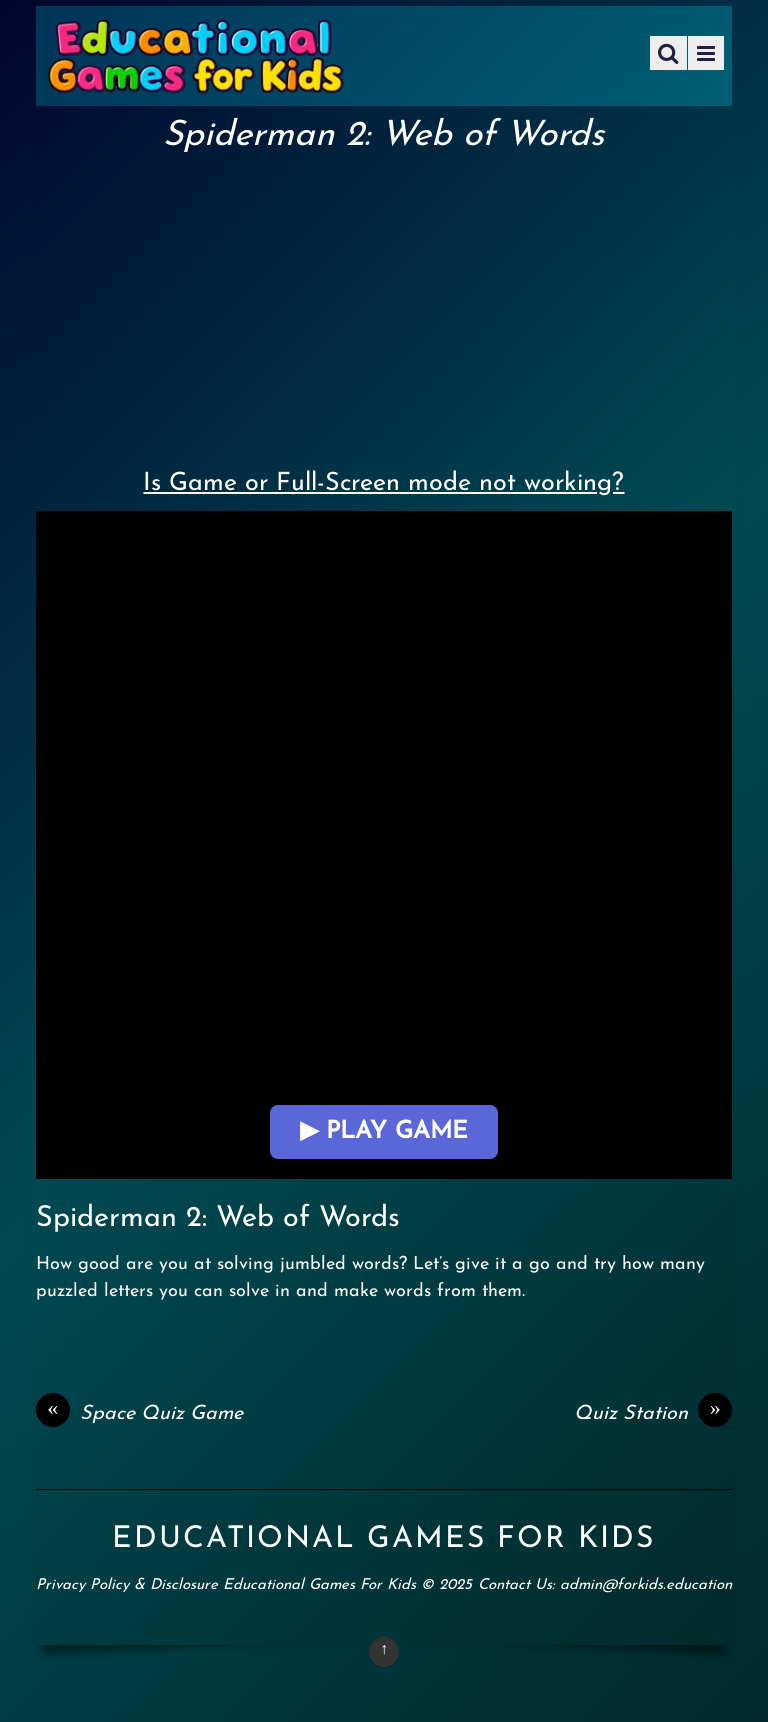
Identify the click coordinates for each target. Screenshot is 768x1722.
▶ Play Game (384, 1132)
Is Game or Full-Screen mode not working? (383, 483)
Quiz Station (653, 1414)
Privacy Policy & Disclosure (127, 1585)
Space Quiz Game (139, 1414)
